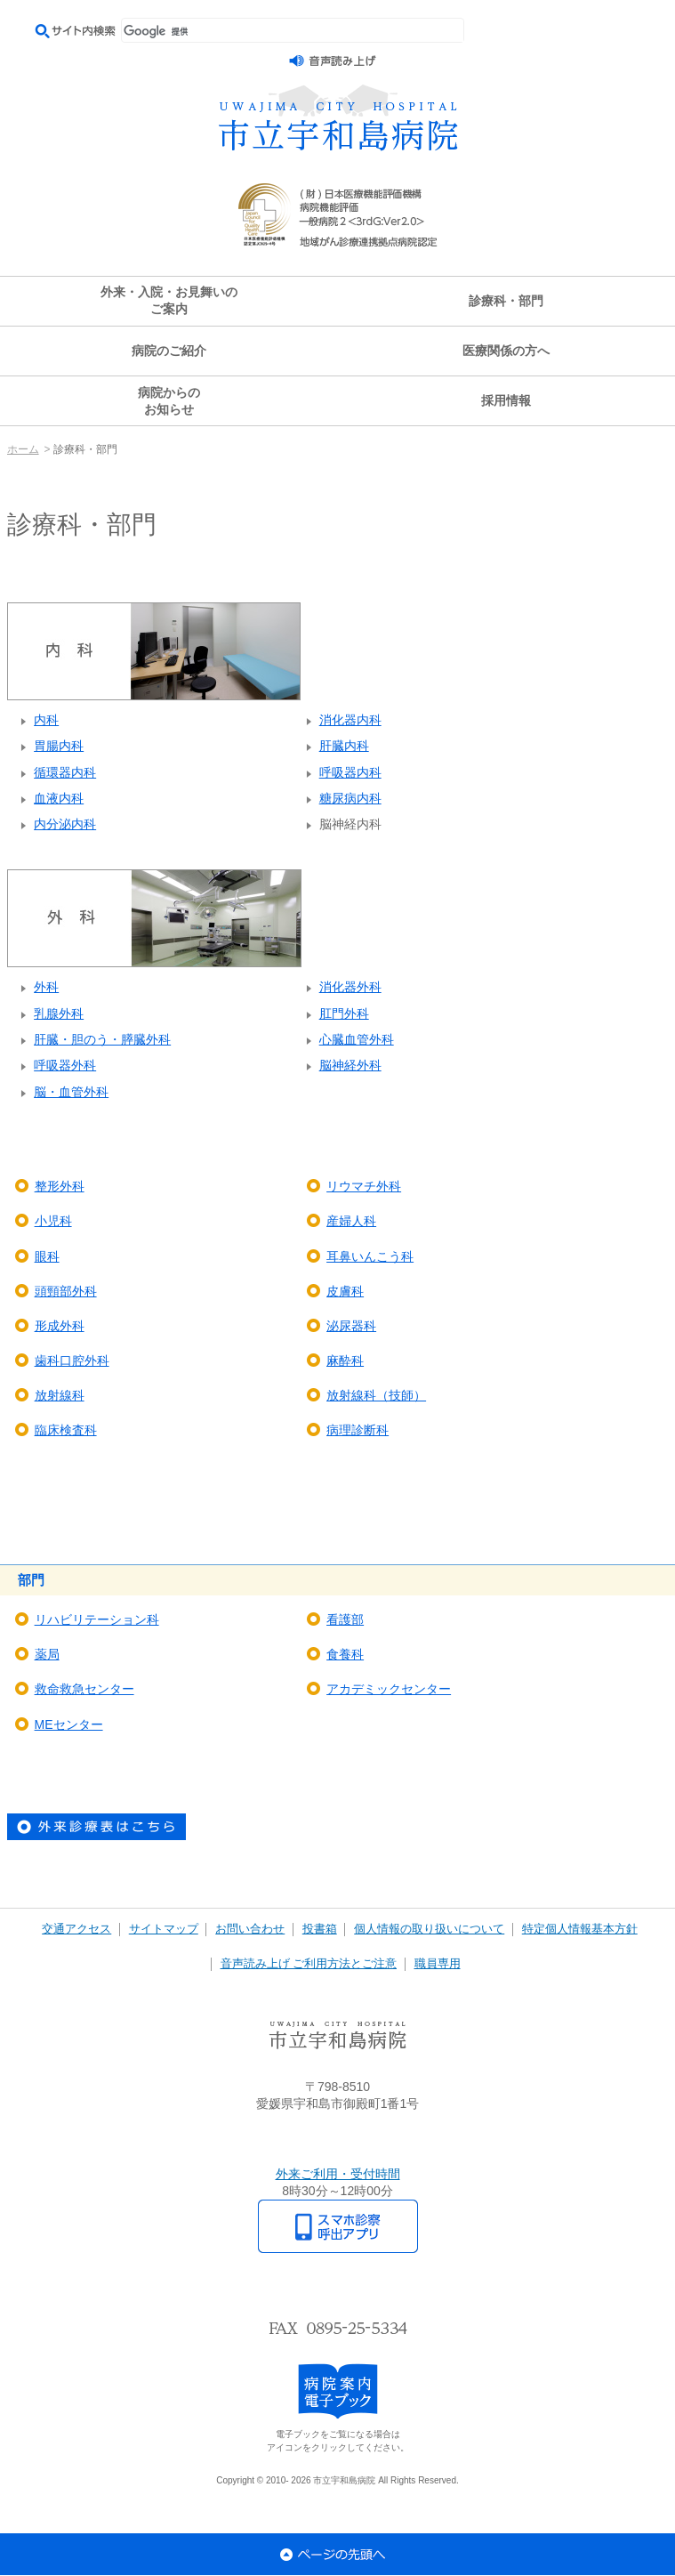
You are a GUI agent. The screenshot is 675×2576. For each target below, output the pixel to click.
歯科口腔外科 (72, 1360)
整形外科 (59, 1186)
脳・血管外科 (71, 1092)
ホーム (23, 449)
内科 (46, 720)
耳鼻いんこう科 (370, 1256)
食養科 (345, 1654)
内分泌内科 (65, 824)
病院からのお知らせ (169, 400)
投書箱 (319, 1929)
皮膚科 (345, 1291)
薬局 (47, 1654)
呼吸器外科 (65, 1065)
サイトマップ (163, 1929)
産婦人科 (351, 1221)
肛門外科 (344, 1013)
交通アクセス (76, 1929)
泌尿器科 (351, 1326)
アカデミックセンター (388, 1689)
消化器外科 (350, 987)
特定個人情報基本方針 (580, 1929)
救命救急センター (84, 1689)
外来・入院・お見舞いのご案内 (168, 300)
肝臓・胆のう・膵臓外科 (102, 1039)
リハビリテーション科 (97, 1619)
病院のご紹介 (169, 350)
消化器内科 (350, 720)
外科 (46, 987)
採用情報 (506, 400)
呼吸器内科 (350, 772)
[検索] (293, 31)
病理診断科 (357, 1430)
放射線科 (59, 1395)
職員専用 (437, 1964)
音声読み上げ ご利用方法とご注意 (309, 1964)
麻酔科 (345, 1360)
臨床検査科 (66, 1430)
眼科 (47, 1256)
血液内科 (59, 798)
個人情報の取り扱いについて (429, 1929)
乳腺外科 (59, 1013)
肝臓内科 (344, 746)
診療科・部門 (506, 301)
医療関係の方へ (506, 350)
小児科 (53, 1221)
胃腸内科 (59, 746)
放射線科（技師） (376, 1395)
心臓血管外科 (356, 1039)
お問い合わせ (250, 1929)
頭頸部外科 (66, 1291)
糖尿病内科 (350, 798)
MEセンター (69, 1724)
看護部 (345, 1619)
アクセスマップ (338, 2138)
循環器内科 (65, 772)
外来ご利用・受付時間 (338, 2174)
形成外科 (59, 1326)
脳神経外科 (350, 1065)
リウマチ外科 (363, 1186)
